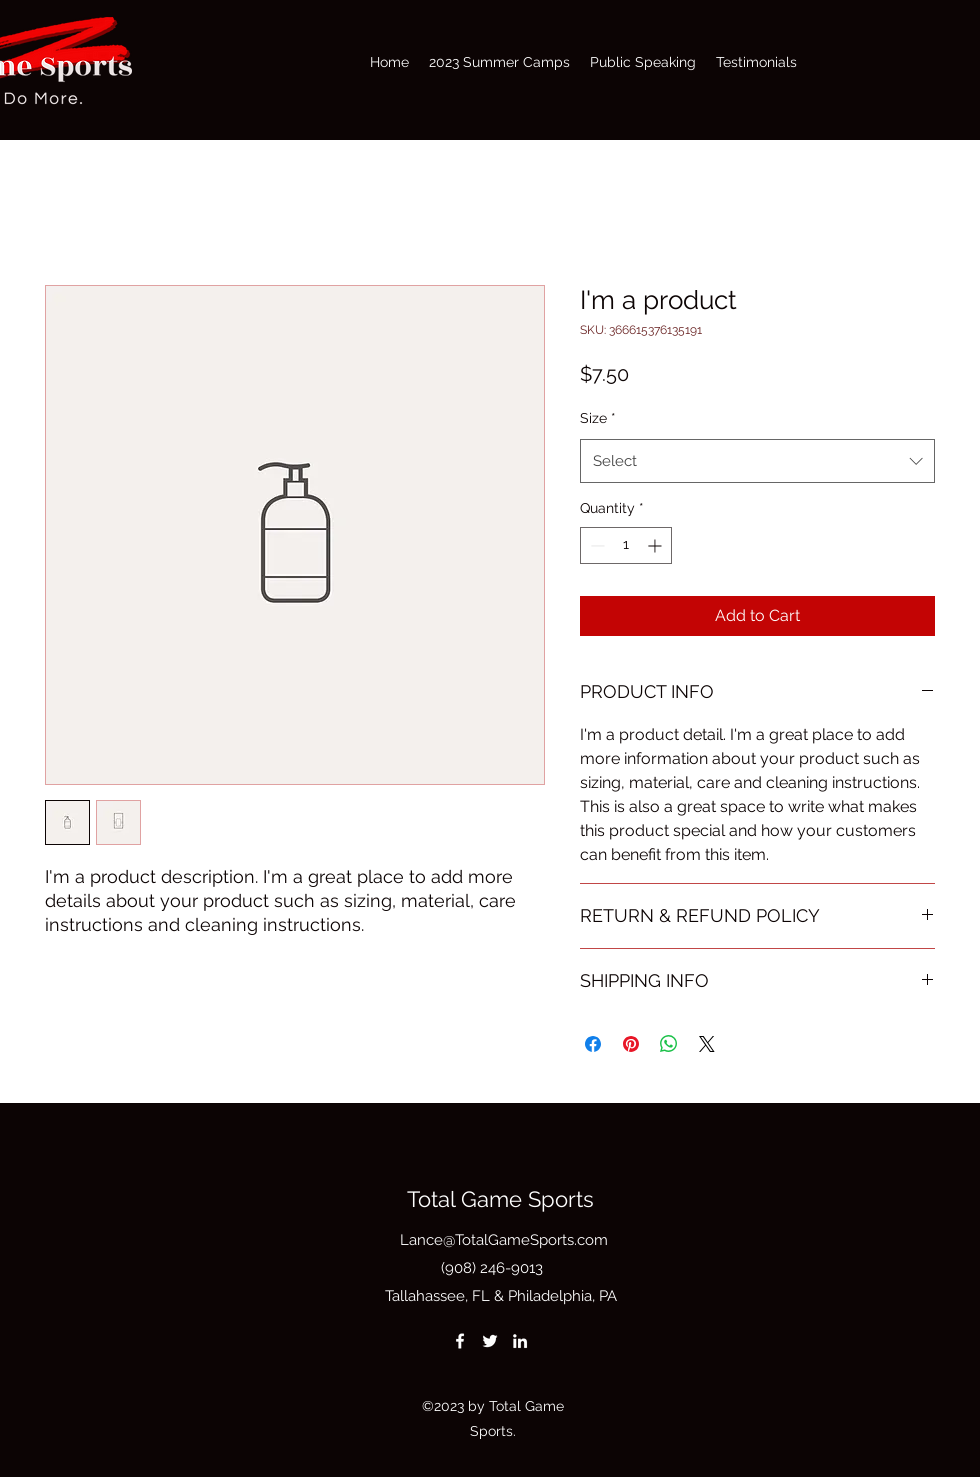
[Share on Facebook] (593, 1044)
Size (598, 418)
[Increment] (656, 545)
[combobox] (757, 461)
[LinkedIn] (520, 1341)
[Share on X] (707, 1044)
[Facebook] (460, 1341)
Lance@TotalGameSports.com (504, 1240)
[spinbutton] (626, 545)
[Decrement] (595, 545)
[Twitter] (490, 1341)
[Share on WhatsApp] (669, 1044)
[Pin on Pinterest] (631, 1044)
